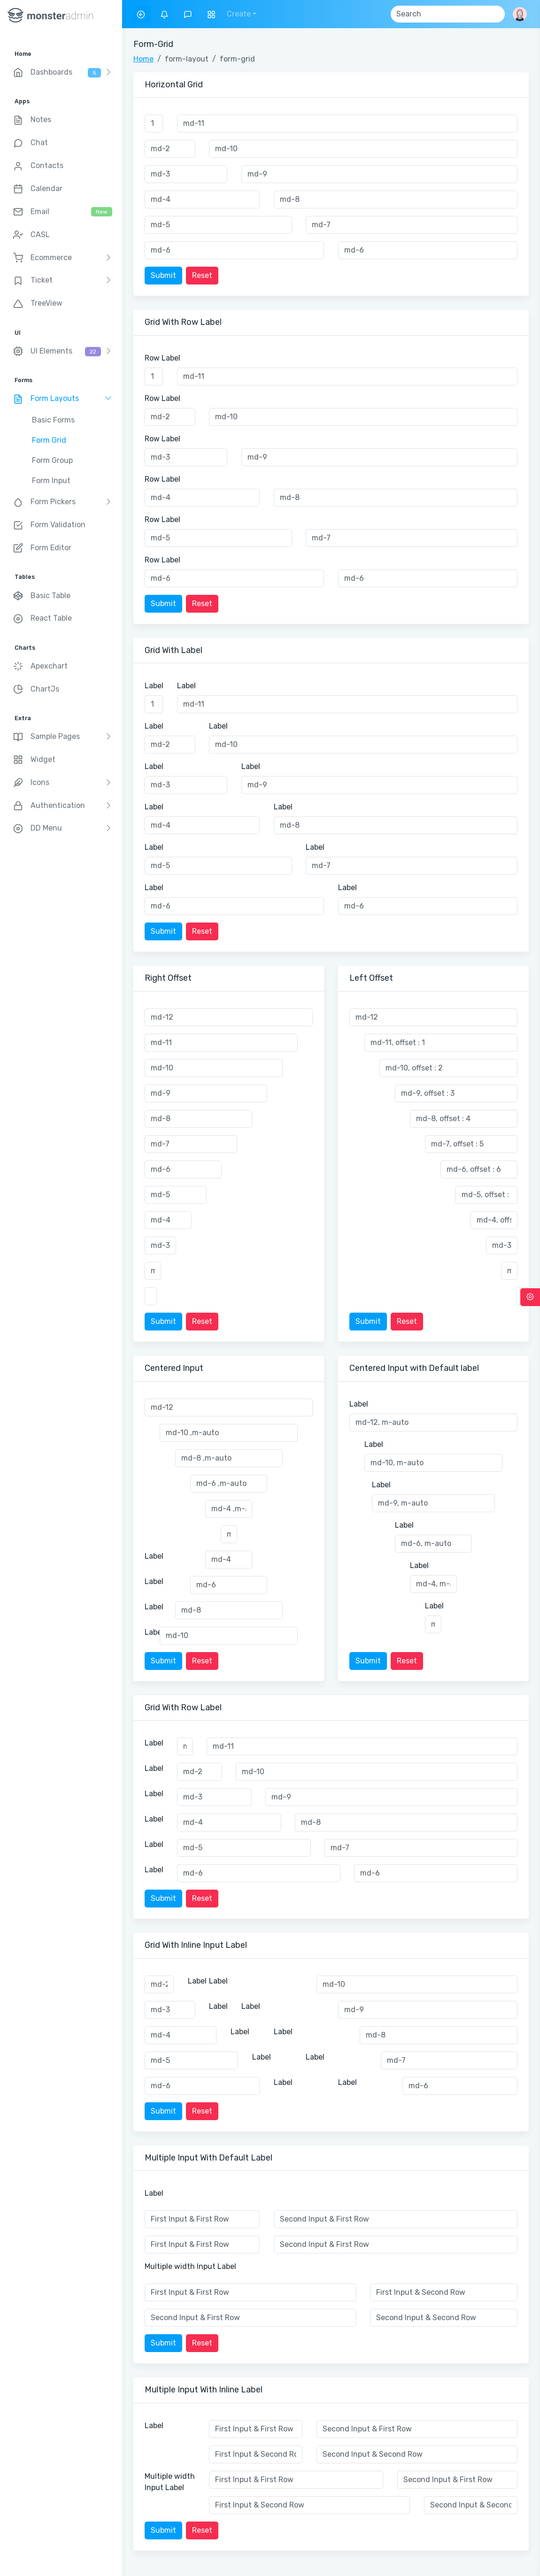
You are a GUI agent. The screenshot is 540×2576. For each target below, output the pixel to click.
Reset (202, 275)
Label (154, 685)
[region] (61, 1288)
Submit (163, 275)
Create (239, 13)
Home (143, 58)
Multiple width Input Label (190, 2266)
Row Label (162, 358)
